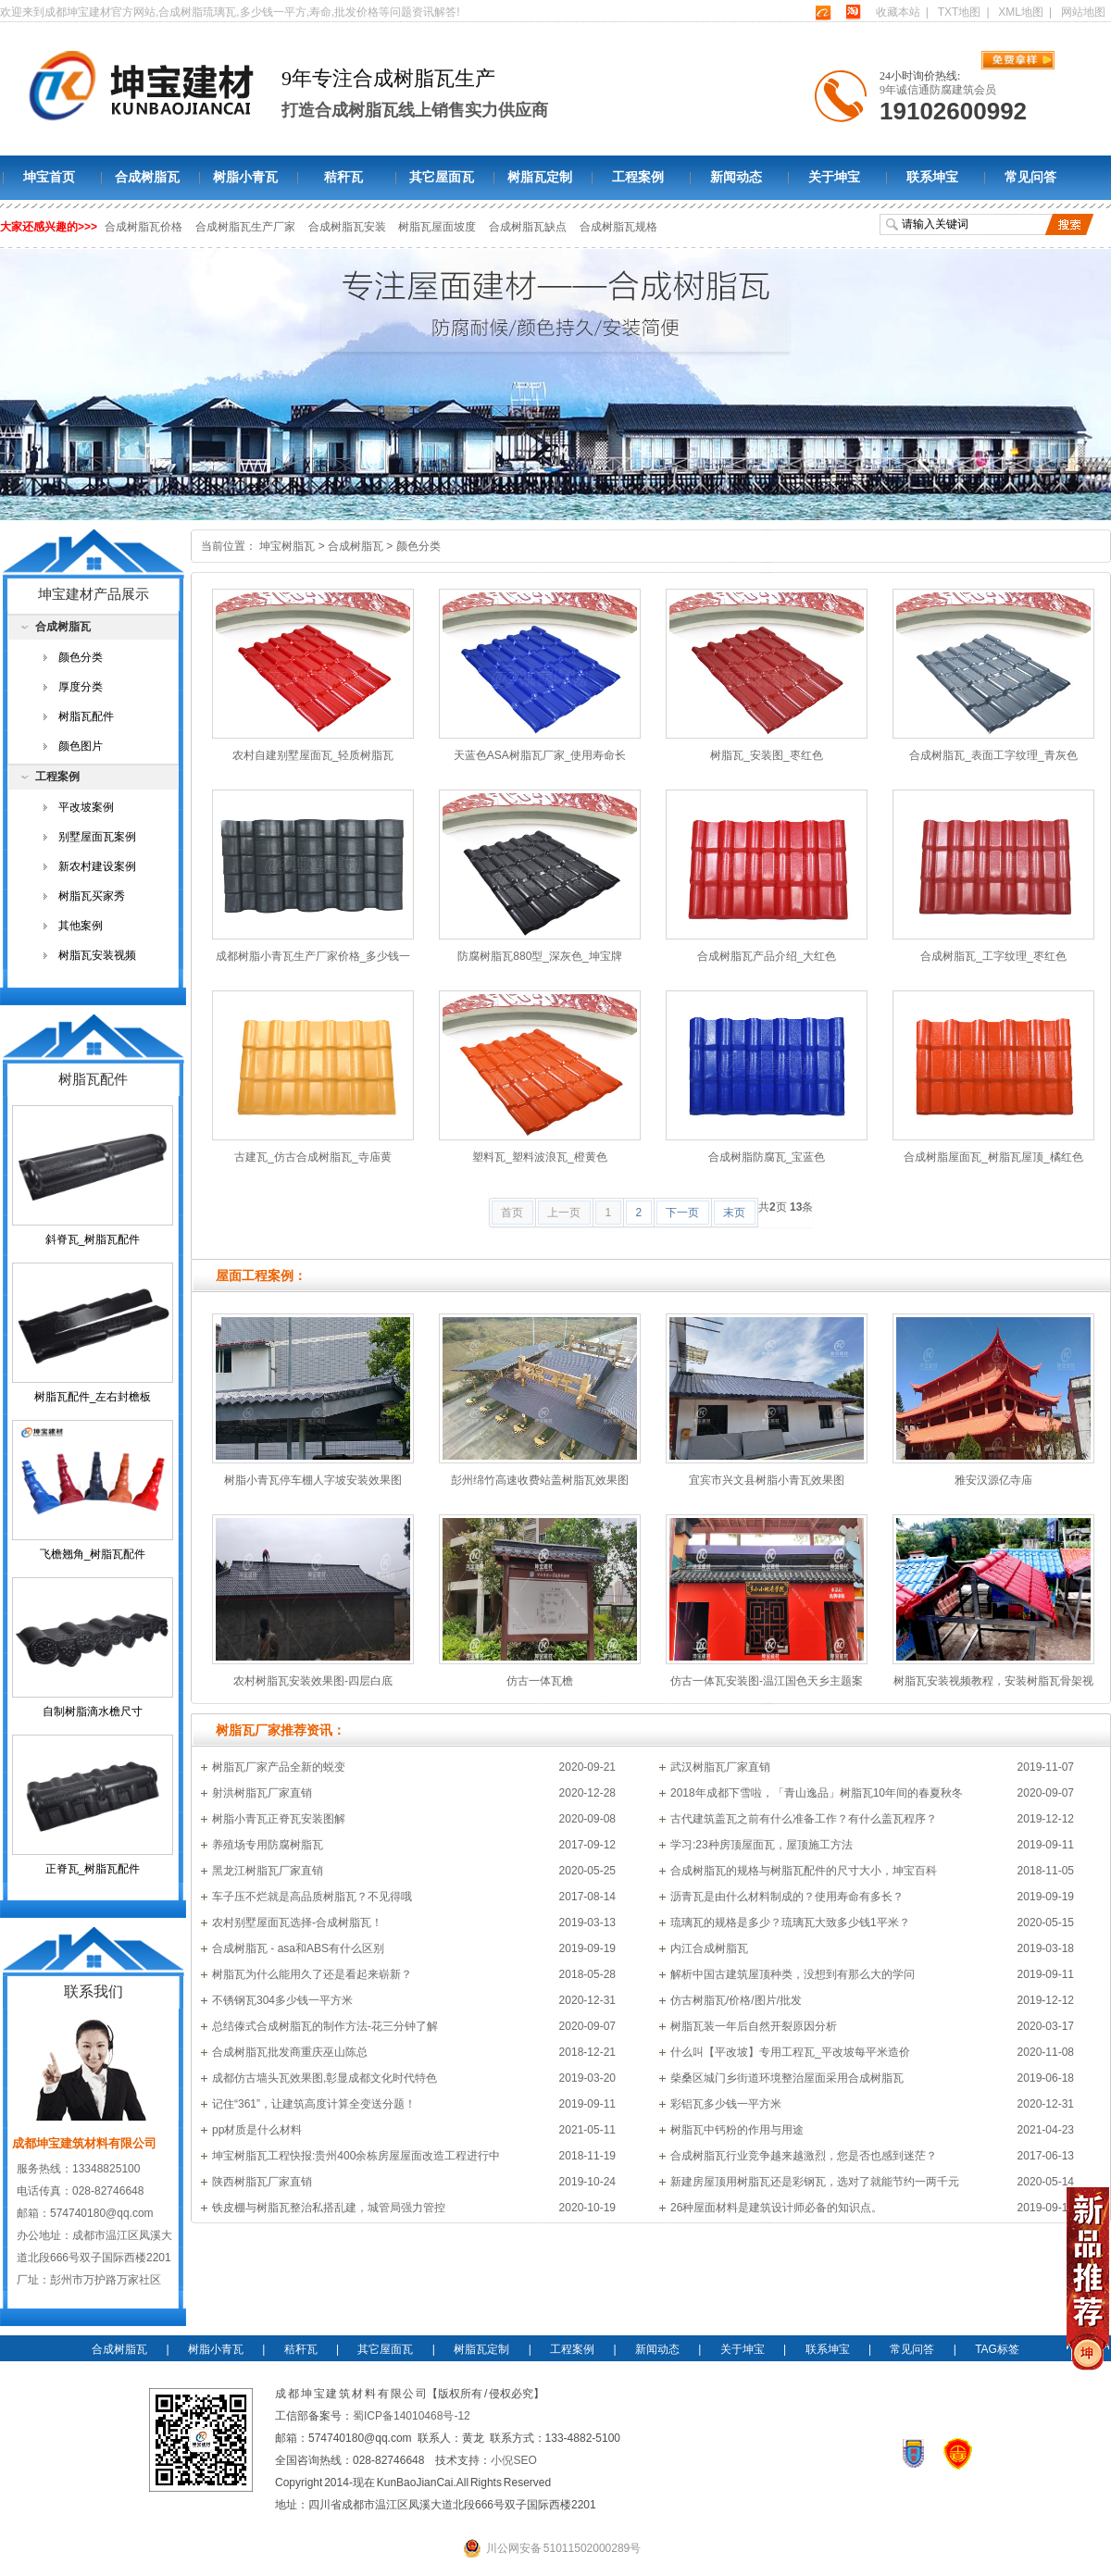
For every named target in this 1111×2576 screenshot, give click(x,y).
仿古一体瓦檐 (539, 1680)
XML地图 (1020, 12)
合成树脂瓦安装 (348, 226)
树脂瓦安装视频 (97, 955)
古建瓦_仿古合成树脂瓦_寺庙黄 (312, 1157)
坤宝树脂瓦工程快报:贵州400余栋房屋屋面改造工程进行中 (356, 2155)
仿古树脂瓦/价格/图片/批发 (736, 2000)
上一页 (563, 1212)
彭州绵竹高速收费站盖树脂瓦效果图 (540, 1480)
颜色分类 (418, 546)
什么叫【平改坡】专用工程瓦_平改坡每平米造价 (790, 2052)
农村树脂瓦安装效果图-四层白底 (313, 1680)
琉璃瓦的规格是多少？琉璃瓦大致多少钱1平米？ (790, 1922)
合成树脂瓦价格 (144, 226)
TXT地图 (959, 12)
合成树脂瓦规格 (618, 226)
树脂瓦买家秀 (91, 896)
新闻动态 (736, 177)
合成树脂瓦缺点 (528, 226)
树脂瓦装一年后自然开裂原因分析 (753, 2026)
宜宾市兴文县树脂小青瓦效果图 (766, 1480)
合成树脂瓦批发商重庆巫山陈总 (290, 2052)
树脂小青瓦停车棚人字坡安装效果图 (313, 1480)
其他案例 (80, 925)
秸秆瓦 (343, 177)
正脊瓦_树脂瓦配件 (93, 1868)
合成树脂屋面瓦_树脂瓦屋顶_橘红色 (993, 1157)
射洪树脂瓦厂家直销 (262, 1792)
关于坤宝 (834, 177)
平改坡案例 (86, 807)
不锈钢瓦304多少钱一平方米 (282, 2000)
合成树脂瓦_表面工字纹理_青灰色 (993, 755)
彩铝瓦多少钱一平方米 (725, 2103)
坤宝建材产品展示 (93, 594)
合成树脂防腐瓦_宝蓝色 (767, 1157)
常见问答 (1030, 177)
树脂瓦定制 (539, 177)
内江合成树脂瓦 (709, 1948)
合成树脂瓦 (147, 177)
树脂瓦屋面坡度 (438, 226)
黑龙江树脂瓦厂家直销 (267, 1870)
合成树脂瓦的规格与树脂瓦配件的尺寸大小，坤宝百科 (803, 1870)
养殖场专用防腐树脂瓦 (267, 1844)
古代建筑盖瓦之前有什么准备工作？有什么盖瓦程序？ (803, 1818)
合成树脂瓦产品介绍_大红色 (767, 956)
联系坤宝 (932, 177)
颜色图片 (80, 746)
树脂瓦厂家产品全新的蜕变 (278, 1767)
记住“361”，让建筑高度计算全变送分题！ (314, 2103)
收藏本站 (898, 12)
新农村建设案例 (97, 866)
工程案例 (638, 177)
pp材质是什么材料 (257, 2129)
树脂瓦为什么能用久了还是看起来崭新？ (312, 1974)
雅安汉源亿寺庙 (993, 1480)
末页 (734, 1212)
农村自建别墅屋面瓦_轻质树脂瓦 (313, 755)
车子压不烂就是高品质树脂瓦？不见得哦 (312, 1896)
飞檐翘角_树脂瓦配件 (93, 1554)
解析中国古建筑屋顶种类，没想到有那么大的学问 (792, 1974)
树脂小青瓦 (245, 177)
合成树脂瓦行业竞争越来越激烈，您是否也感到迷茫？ (803, 2155)
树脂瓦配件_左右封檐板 (93, 1396)
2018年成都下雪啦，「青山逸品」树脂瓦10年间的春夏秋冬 (816, 1792)
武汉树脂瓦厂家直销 (720, 1767)
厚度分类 (80, 686)
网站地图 (1083, 12)
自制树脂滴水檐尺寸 (93, 1711)
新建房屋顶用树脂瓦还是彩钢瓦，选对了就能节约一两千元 (814, 2181)
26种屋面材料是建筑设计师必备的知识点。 (776, 2207)
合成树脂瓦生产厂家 (246, 226)
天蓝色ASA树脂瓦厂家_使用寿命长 (540, 755)
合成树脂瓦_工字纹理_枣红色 (993, 956)
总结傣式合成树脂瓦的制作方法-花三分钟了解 (325, 2026)
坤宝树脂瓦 (287, 546)
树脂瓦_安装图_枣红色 (766, 755)
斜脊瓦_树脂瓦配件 (93, 1239)
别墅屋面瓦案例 (97, 836)
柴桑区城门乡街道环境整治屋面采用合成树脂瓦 (787, 2078)
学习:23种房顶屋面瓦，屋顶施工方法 (761, 1844)
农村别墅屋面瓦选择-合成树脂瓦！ (297, 1922)
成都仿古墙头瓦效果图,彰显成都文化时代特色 (324, 2078)
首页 (512, 1212)
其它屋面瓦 (441, 177)
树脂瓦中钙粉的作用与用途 (737, 2129)
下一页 (682, 1212)
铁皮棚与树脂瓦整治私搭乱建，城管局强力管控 (328, 2207)
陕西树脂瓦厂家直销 (262, 2181)
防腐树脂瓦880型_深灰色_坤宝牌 (539, 956)
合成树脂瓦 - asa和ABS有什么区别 (298, 1948)
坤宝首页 (49, 177)
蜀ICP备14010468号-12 (411, 2415)
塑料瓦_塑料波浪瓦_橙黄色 (539, 1157)
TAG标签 (997, 2349)
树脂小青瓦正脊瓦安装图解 (278, 1818)
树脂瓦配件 (86, 716)
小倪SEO (513, 2460)
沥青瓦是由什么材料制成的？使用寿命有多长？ (787, 1896)
